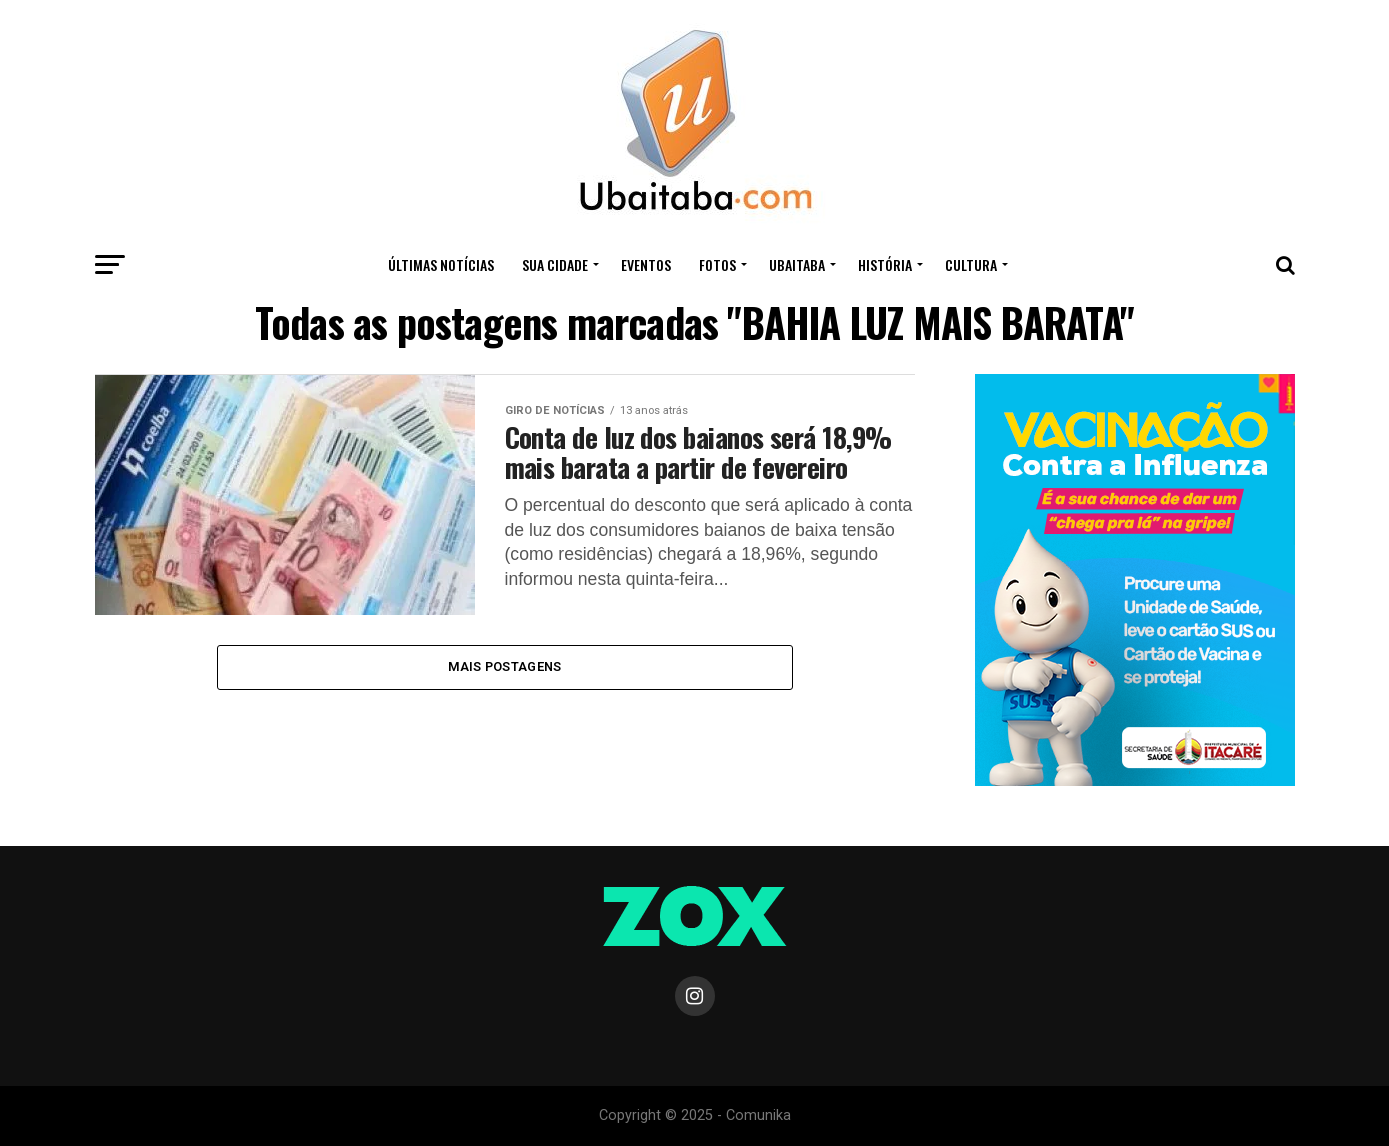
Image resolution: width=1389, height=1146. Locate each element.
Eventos (646, 264)
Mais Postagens (505, 666)
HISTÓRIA (885, 264)
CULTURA (971, 264)
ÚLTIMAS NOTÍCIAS (441, 264)
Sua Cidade (555, 264)
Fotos (717, 264)
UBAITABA (797, 264)
